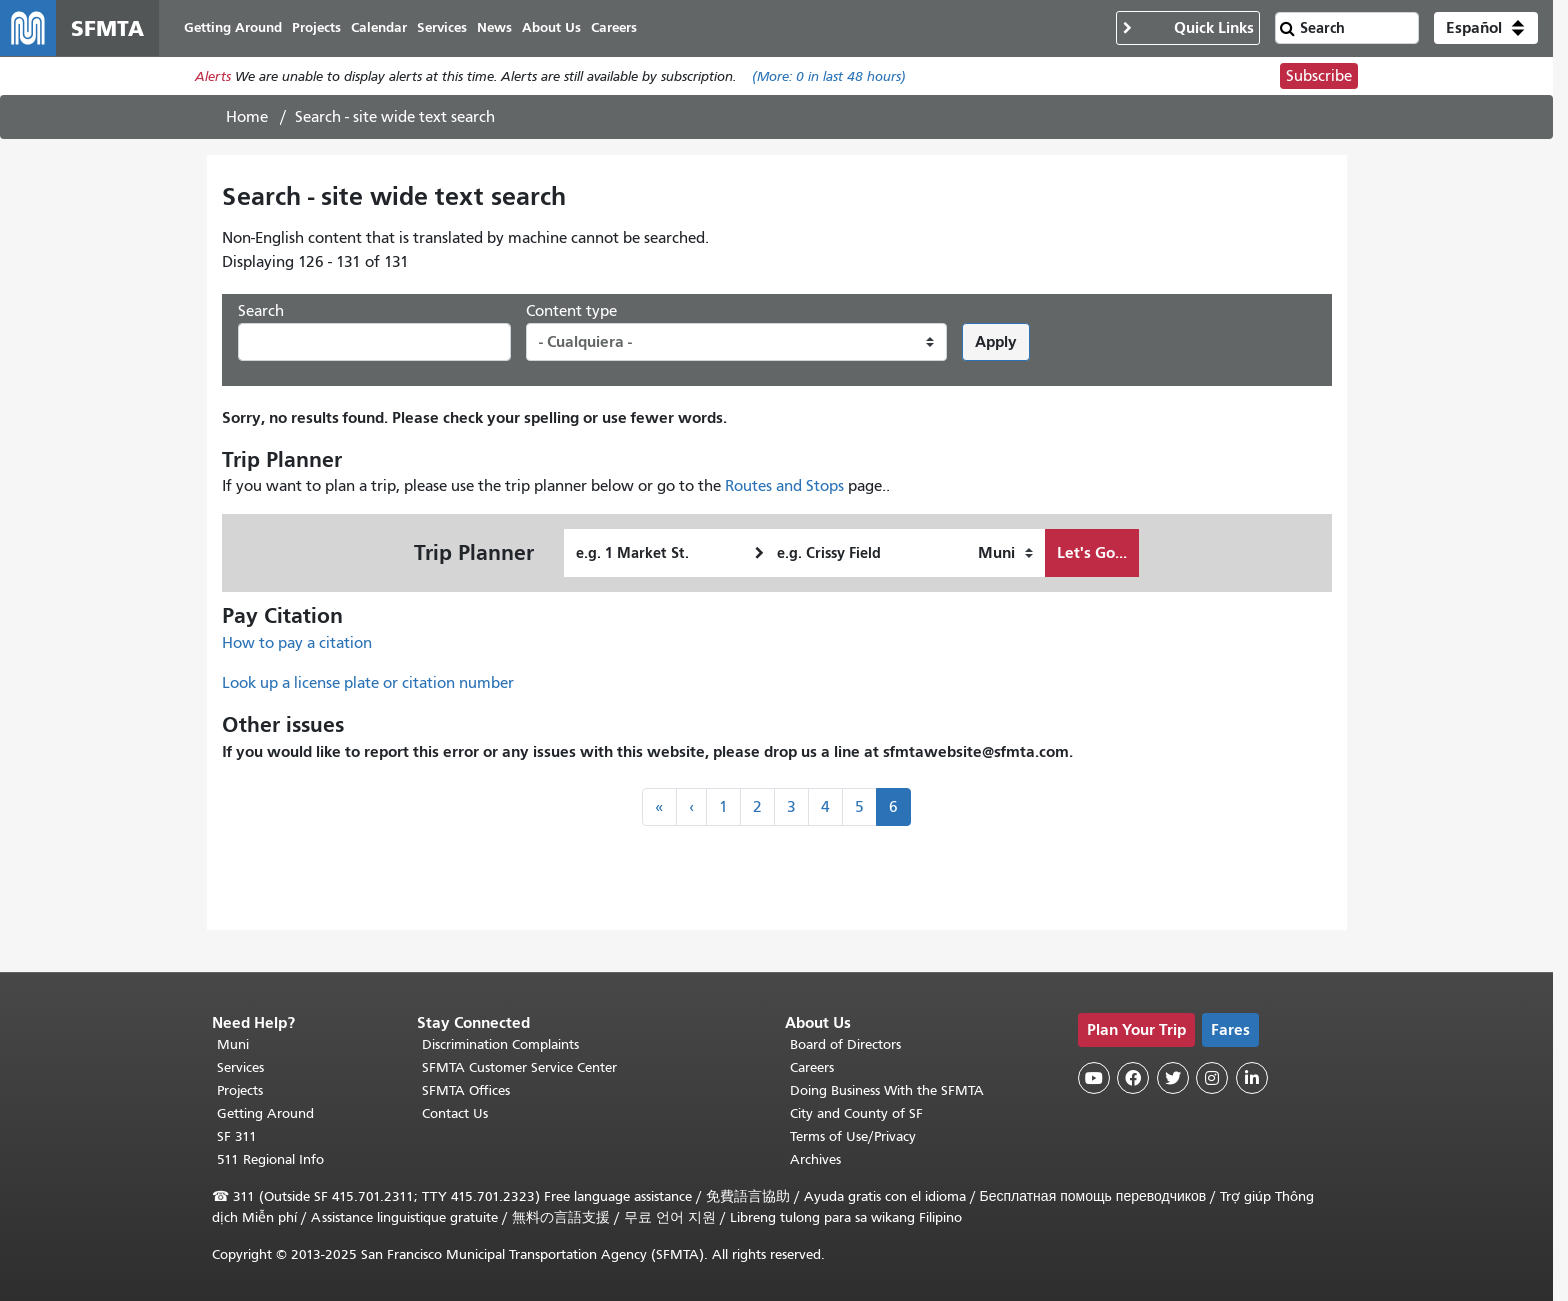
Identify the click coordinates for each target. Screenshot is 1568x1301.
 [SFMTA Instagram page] (1212, 1078)
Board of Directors (845, 1044)
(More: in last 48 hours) (829, 76)
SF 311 (237, 1136)
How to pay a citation (297, 643)
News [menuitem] (494, 27)
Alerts (213, 76)
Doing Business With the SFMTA (887, 1090)
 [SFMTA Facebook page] (1133, 1078)
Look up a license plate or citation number (368, 683)
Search (261, 311)
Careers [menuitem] (614, 27)
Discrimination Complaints (500, 1044)
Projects (240, 1090)
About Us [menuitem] (551, 27)
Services (240, 1067)
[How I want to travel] (1005, 553)
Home (247, 117)
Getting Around (265, 1113)
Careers (812, 1067)
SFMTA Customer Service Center (519, 1067)
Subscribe (1319, 76)
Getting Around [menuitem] (233, 27)
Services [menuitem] (442, 27)
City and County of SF (856, 1113)
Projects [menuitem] (316, 27)
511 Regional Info (270, 1159)
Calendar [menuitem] (379, 27)
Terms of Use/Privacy (853, 1136)
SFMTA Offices (466, 1090)
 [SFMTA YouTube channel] (1094, 1078)
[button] (1486, 28)
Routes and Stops (784, 486)
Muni (233, 1044)
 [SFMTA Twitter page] (1173, 1078)
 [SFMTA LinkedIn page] (1252, 1078)
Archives (815, 1159)
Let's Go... (1092, 552)
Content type (571, 311)
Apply (996, 341)
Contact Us (455, 1113)
